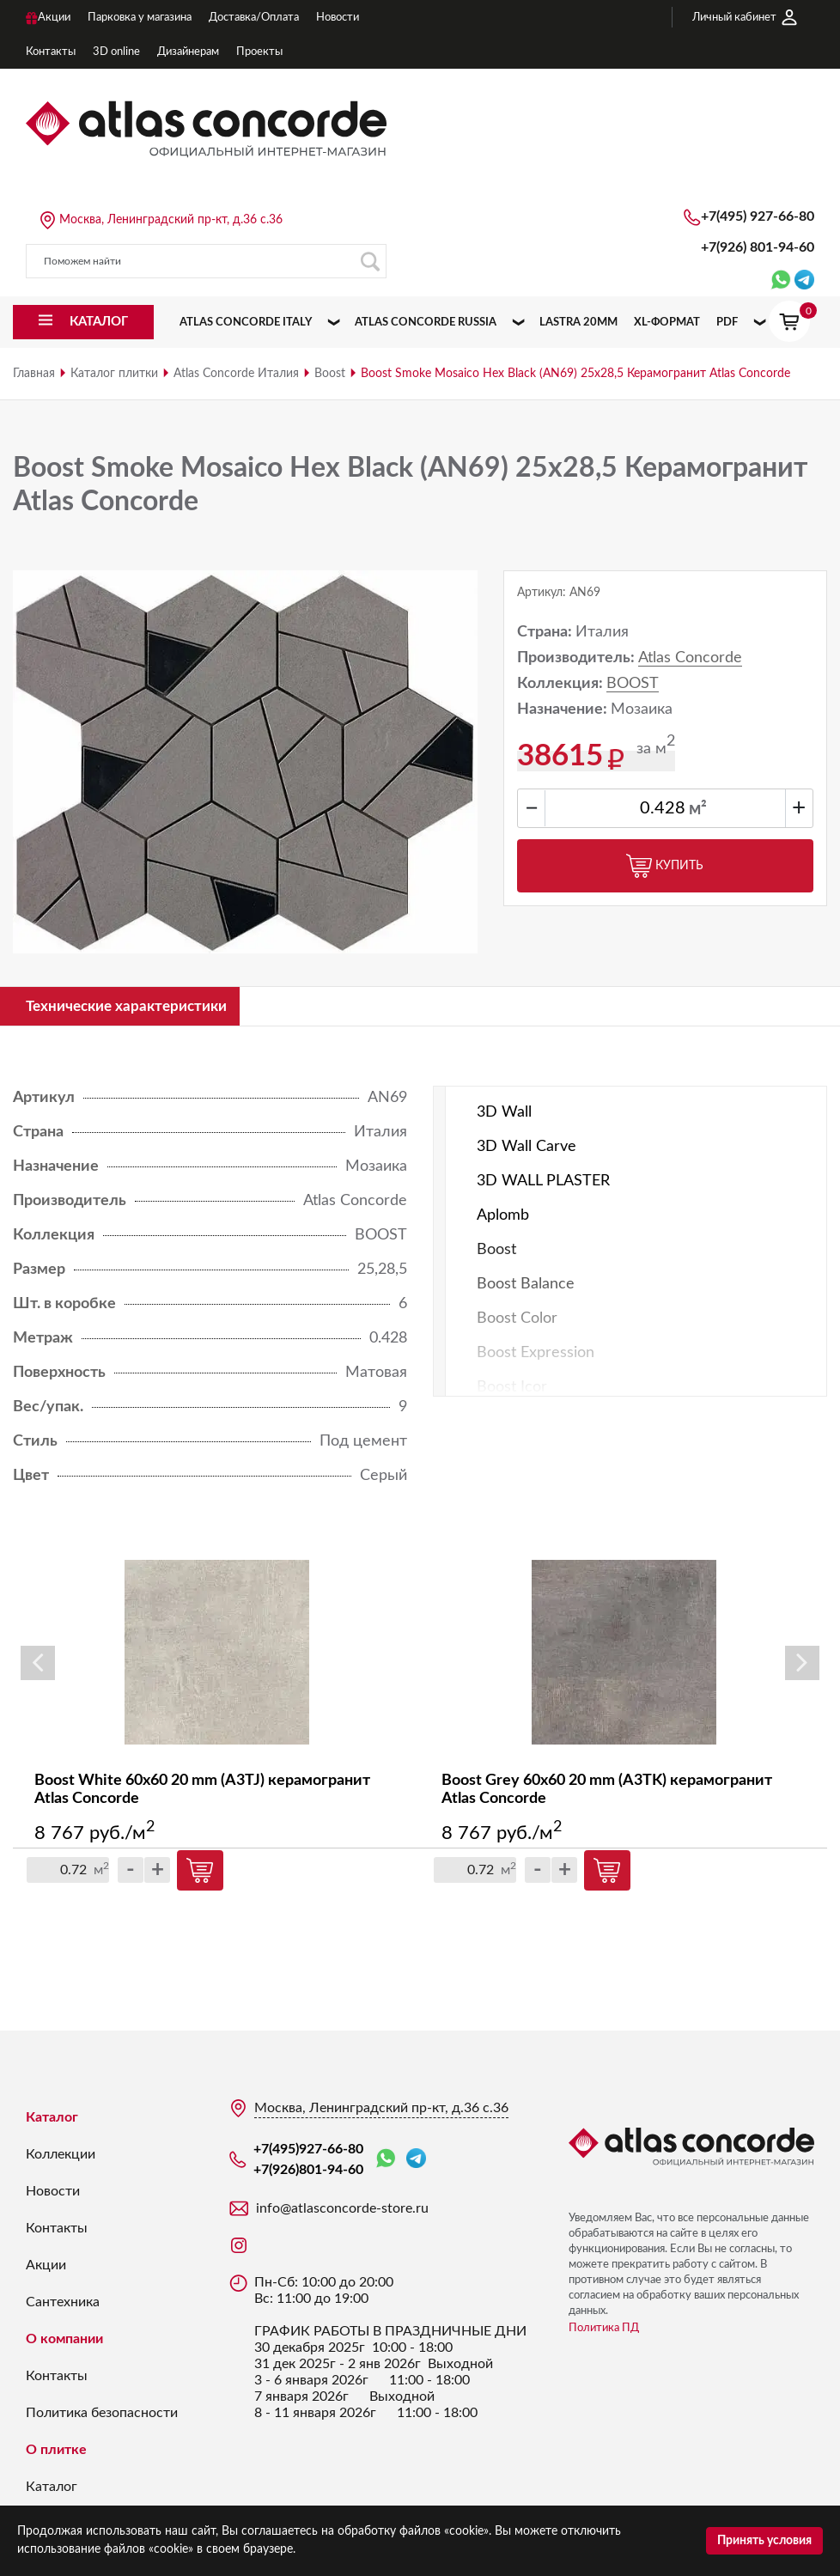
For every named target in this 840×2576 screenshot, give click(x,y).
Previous (38, 1664)
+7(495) (757, 216)
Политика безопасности (102, 2414)
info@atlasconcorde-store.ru (342, 2210)
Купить (664, 866)
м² (698, 809)
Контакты (57, 2230)
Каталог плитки (114, 374)
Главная (34, 374)
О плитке (56, 2451)
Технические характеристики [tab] (134, 1006)
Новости (53, 2193)
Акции (46, 2267)
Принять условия (764, 2541)
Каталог (52, 2119)
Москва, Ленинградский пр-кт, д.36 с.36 (171, 220)
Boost (329, 374)
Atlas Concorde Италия (236, 374)
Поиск (369, 261)
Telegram (416, 2160)
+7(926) (757, 247)
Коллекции (60, 2156)
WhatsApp (385, 2161)
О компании (64, 2341)
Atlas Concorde (690, 658)
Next (802, 1664)
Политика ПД (604, 2329)
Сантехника (63, 2304)
